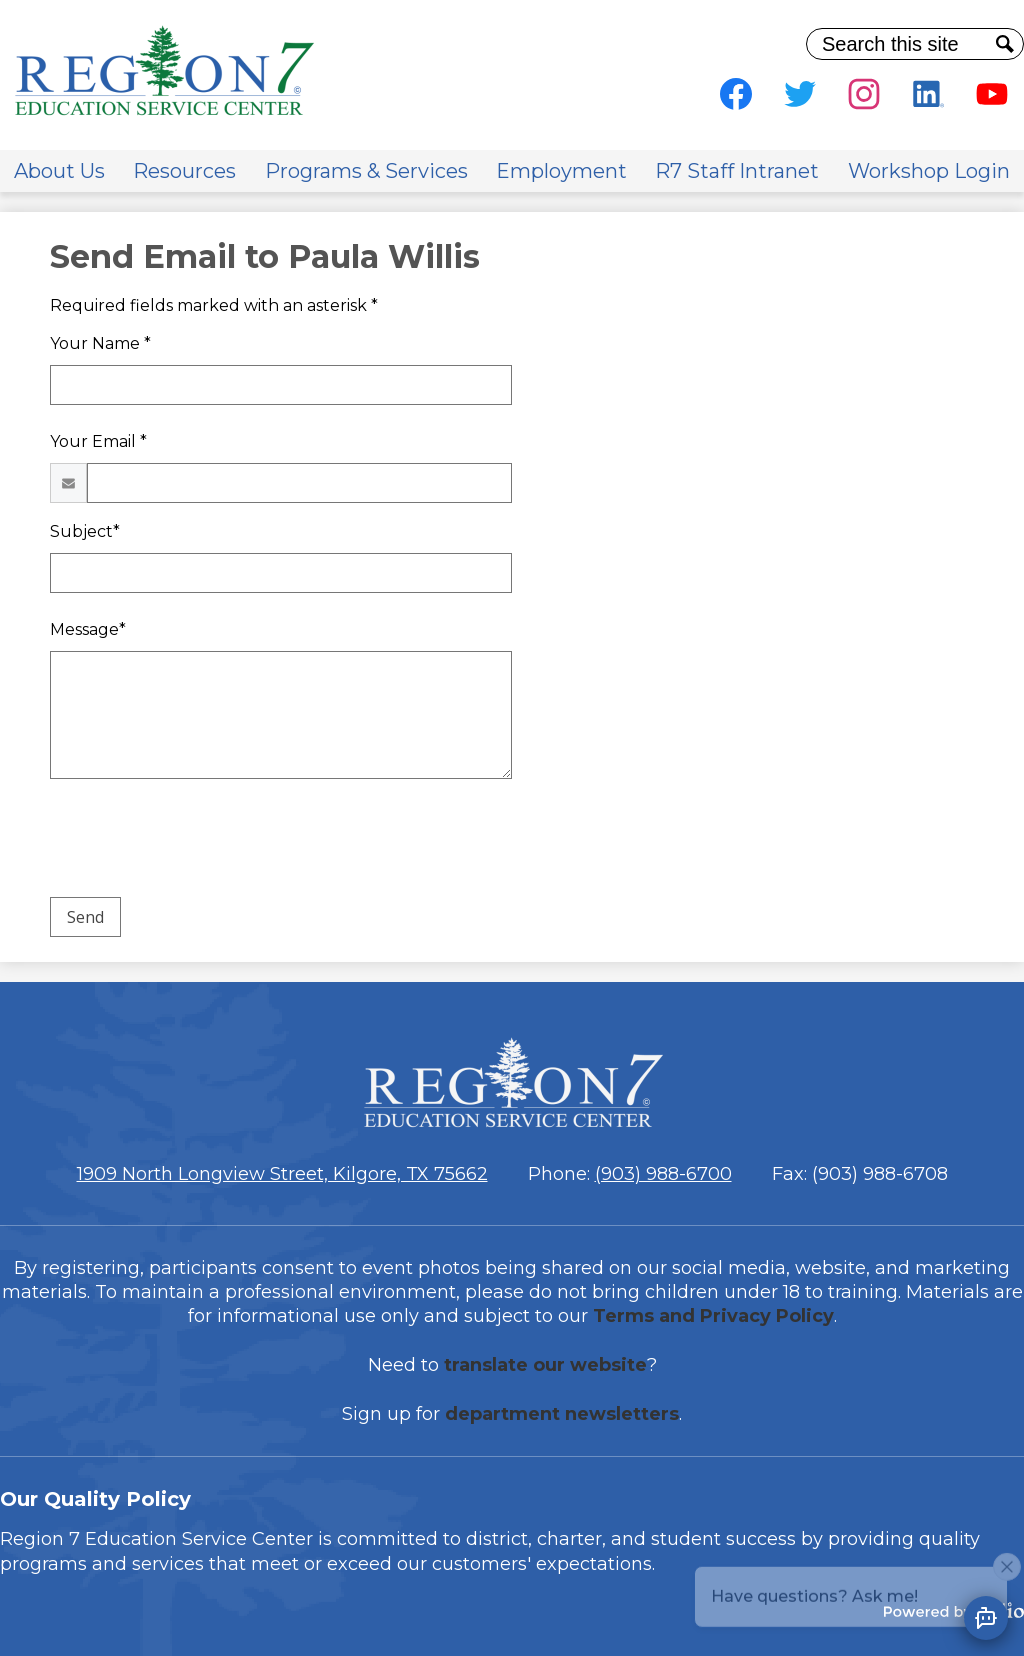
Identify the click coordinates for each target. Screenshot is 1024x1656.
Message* (88, 629)
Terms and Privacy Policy (713, 1316)
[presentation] (202, 842)
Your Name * (100, 343)
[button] (59, 171)
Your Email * (98, 441)
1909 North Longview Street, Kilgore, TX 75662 (282, 1174)
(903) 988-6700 (663, 1174)
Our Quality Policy (95, 1499)
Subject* (85, 531)
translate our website (545, 1365)
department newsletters (562, 1414)
